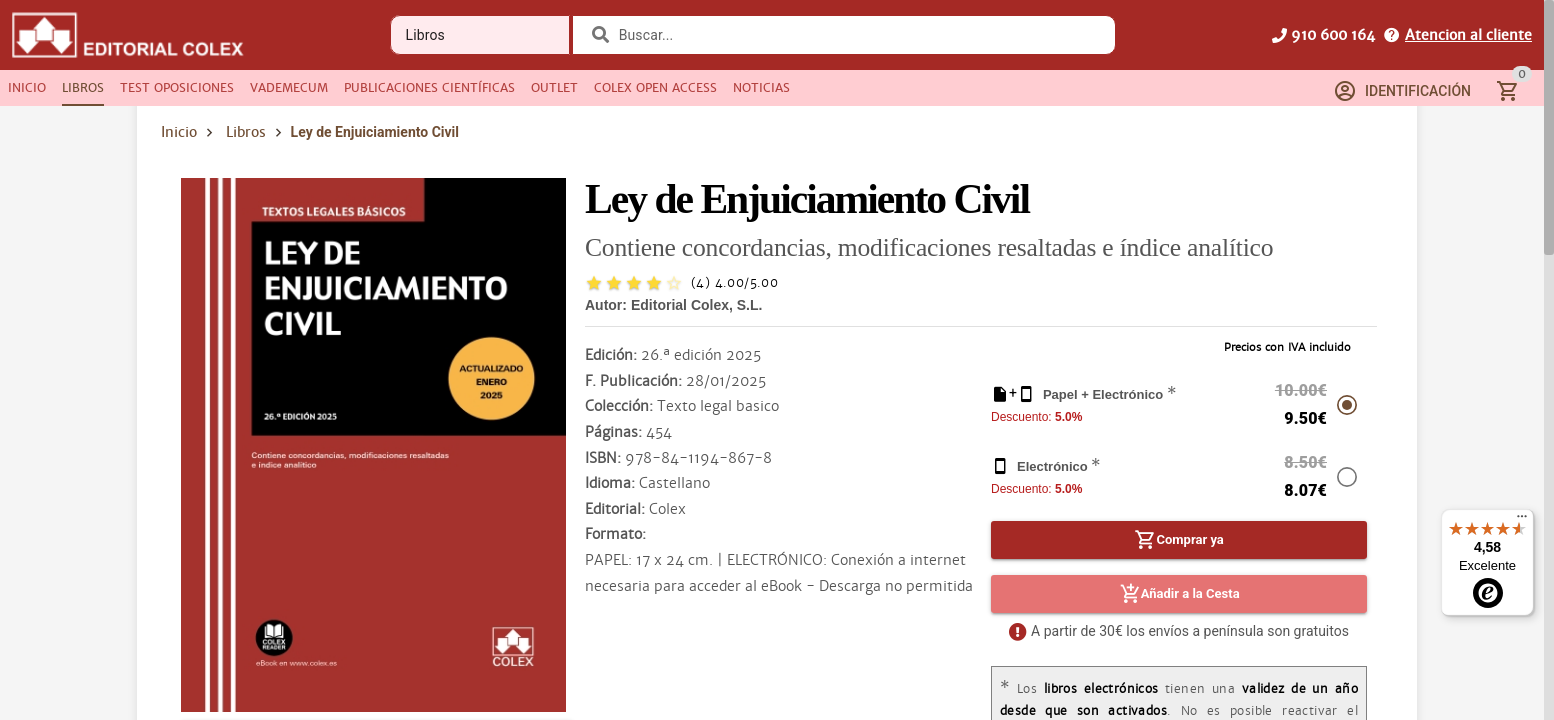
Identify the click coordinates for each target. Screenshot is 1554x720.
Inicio (179, 132)
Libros (246, 132)
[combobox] (856, 35)
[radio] (594, 283)
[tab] (27, 88)
